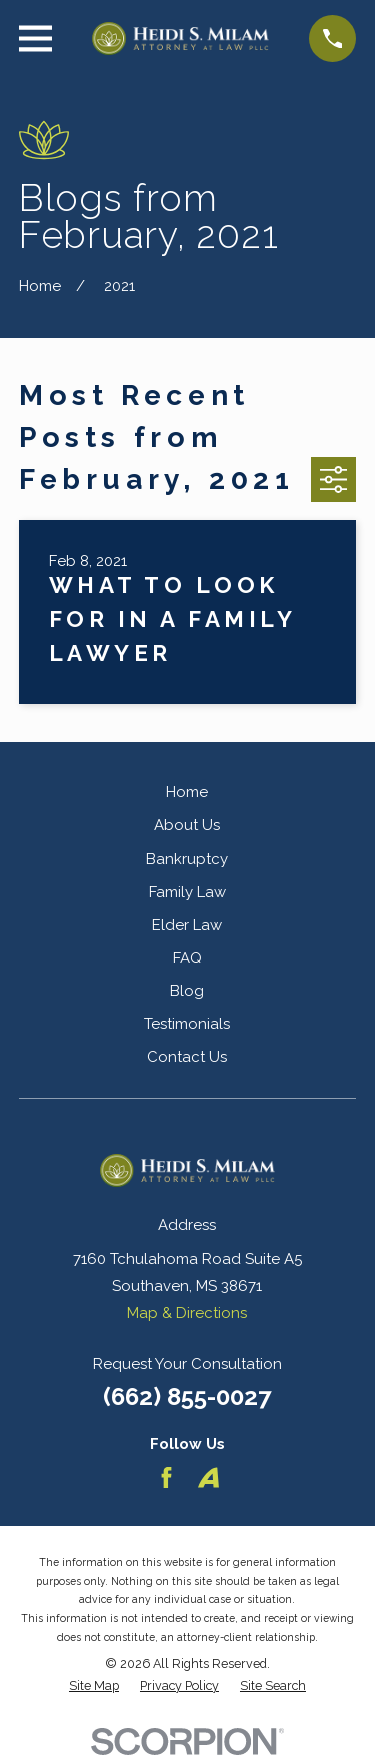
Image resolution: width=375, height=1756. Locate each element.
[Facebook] (166, 1477)
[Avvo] (208, 1477)
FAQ (187, 958)
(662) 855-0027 (187, 1396)
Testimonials (187, 1024)
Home (187, 792)
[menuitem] (94, 1686)
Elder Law (187, 925)
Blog (187, 991)
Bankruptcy (187, 859)
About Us (187, 825)
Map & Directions (187, 1313)
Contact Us (187, 1057)
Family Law (187, 892)
